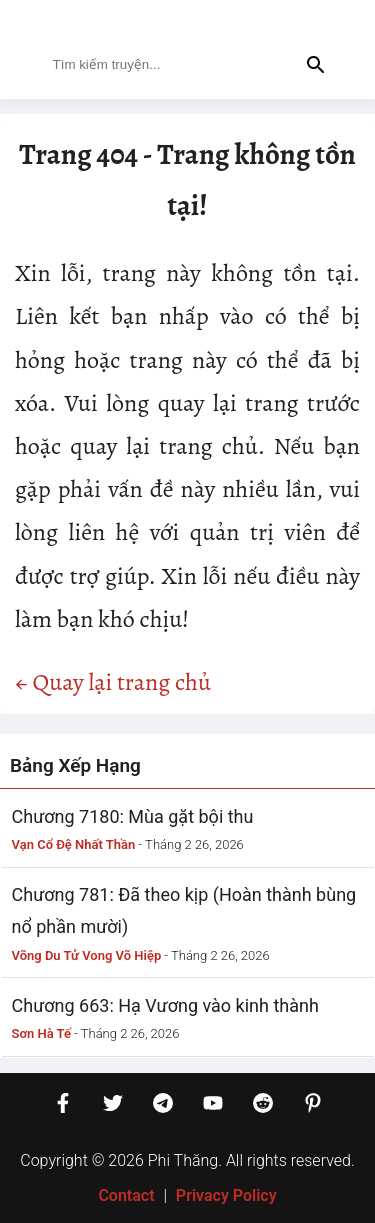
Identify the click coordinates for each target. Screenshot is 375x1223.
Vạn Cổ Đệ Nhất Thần (74, 844)
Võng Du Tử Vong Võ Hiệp (87, 955)
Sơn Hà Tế (41, 1033)
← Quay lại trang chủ (113, 682)
